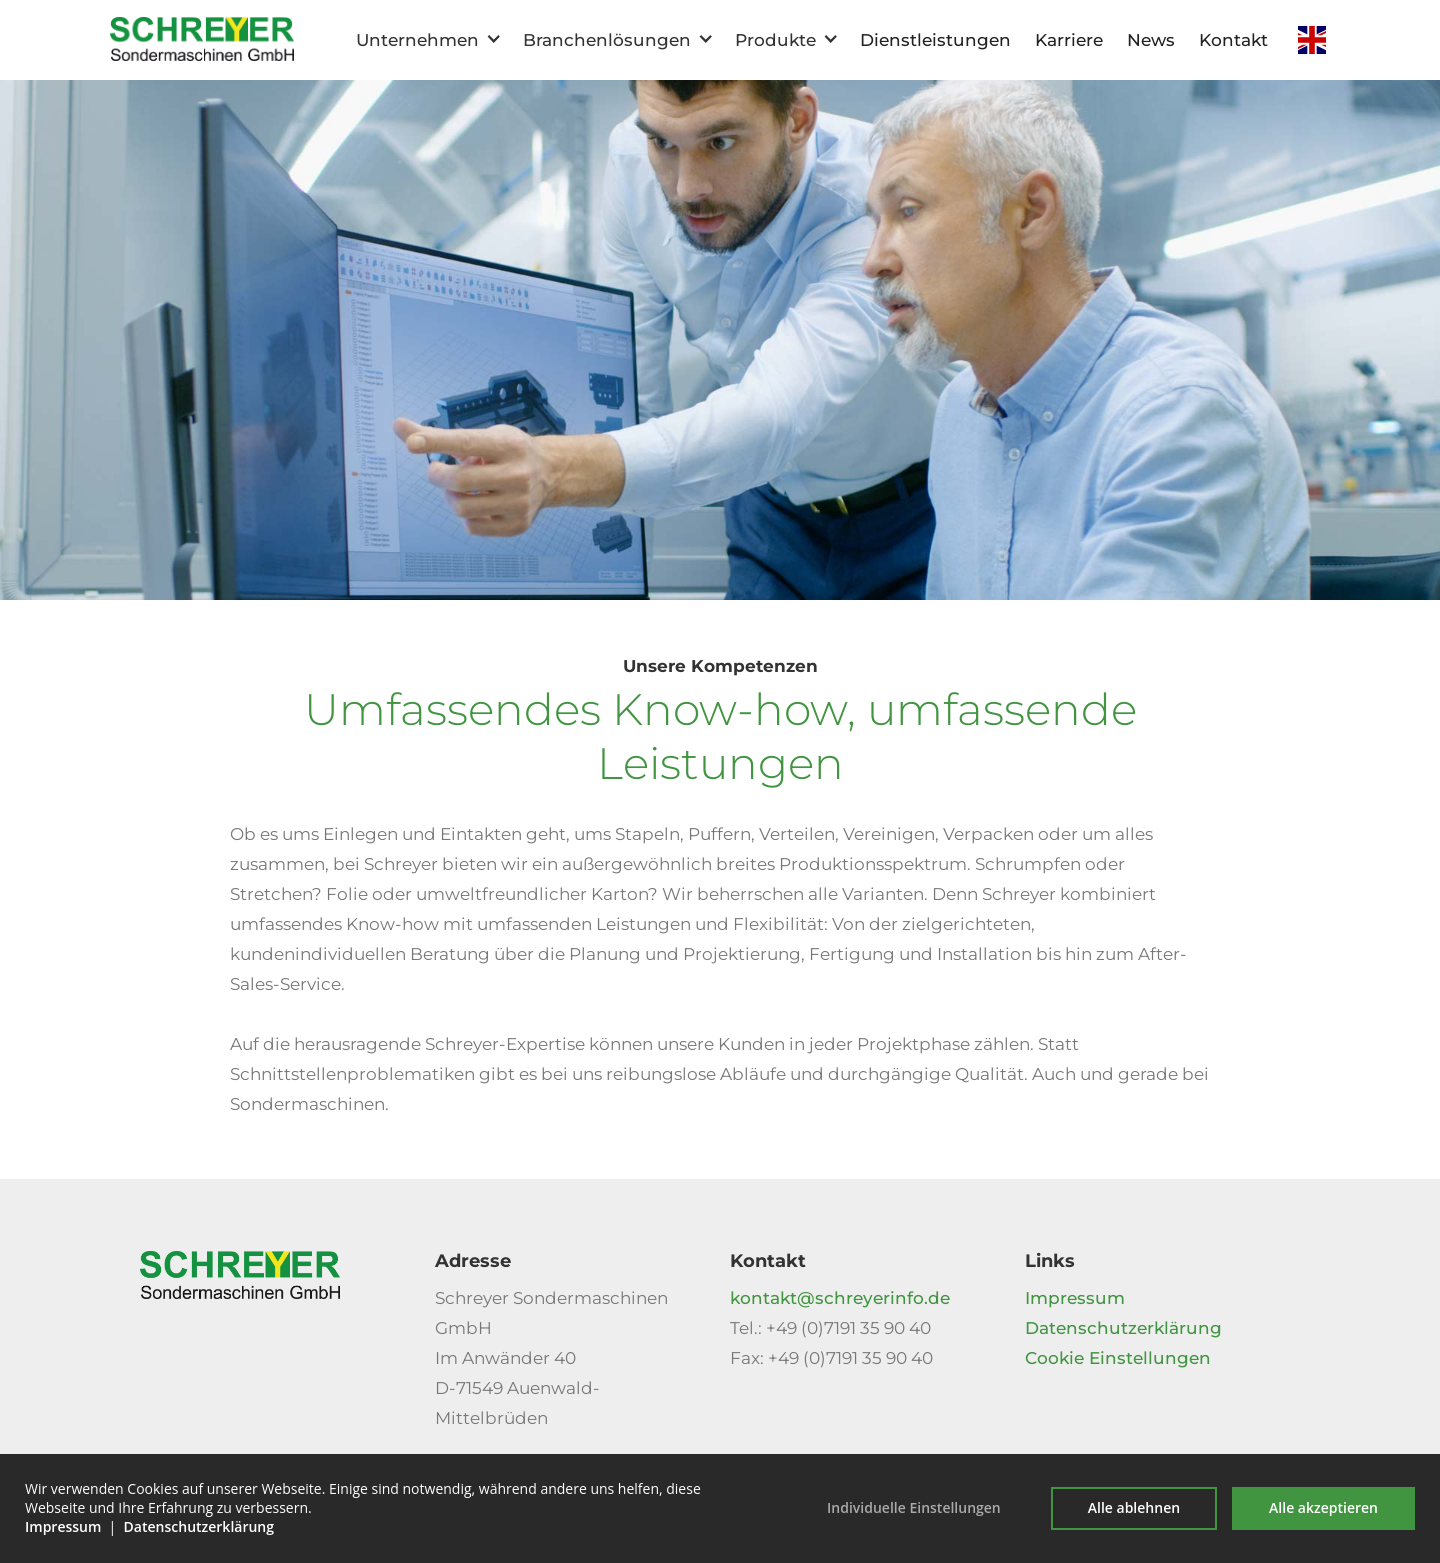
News (1151, 40)
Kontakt (1233, 40)
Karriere (1069, 40)
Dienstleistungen (935, 40)
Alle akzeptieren (1323, 1507)
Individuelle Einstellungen (914, 1507)
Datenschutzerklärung (1123, 1328)
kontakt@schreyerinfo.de (840, 1298)
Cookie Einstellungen (1118, 1358)
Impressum (1075, 1298)
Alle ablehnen (1134, 1507)
